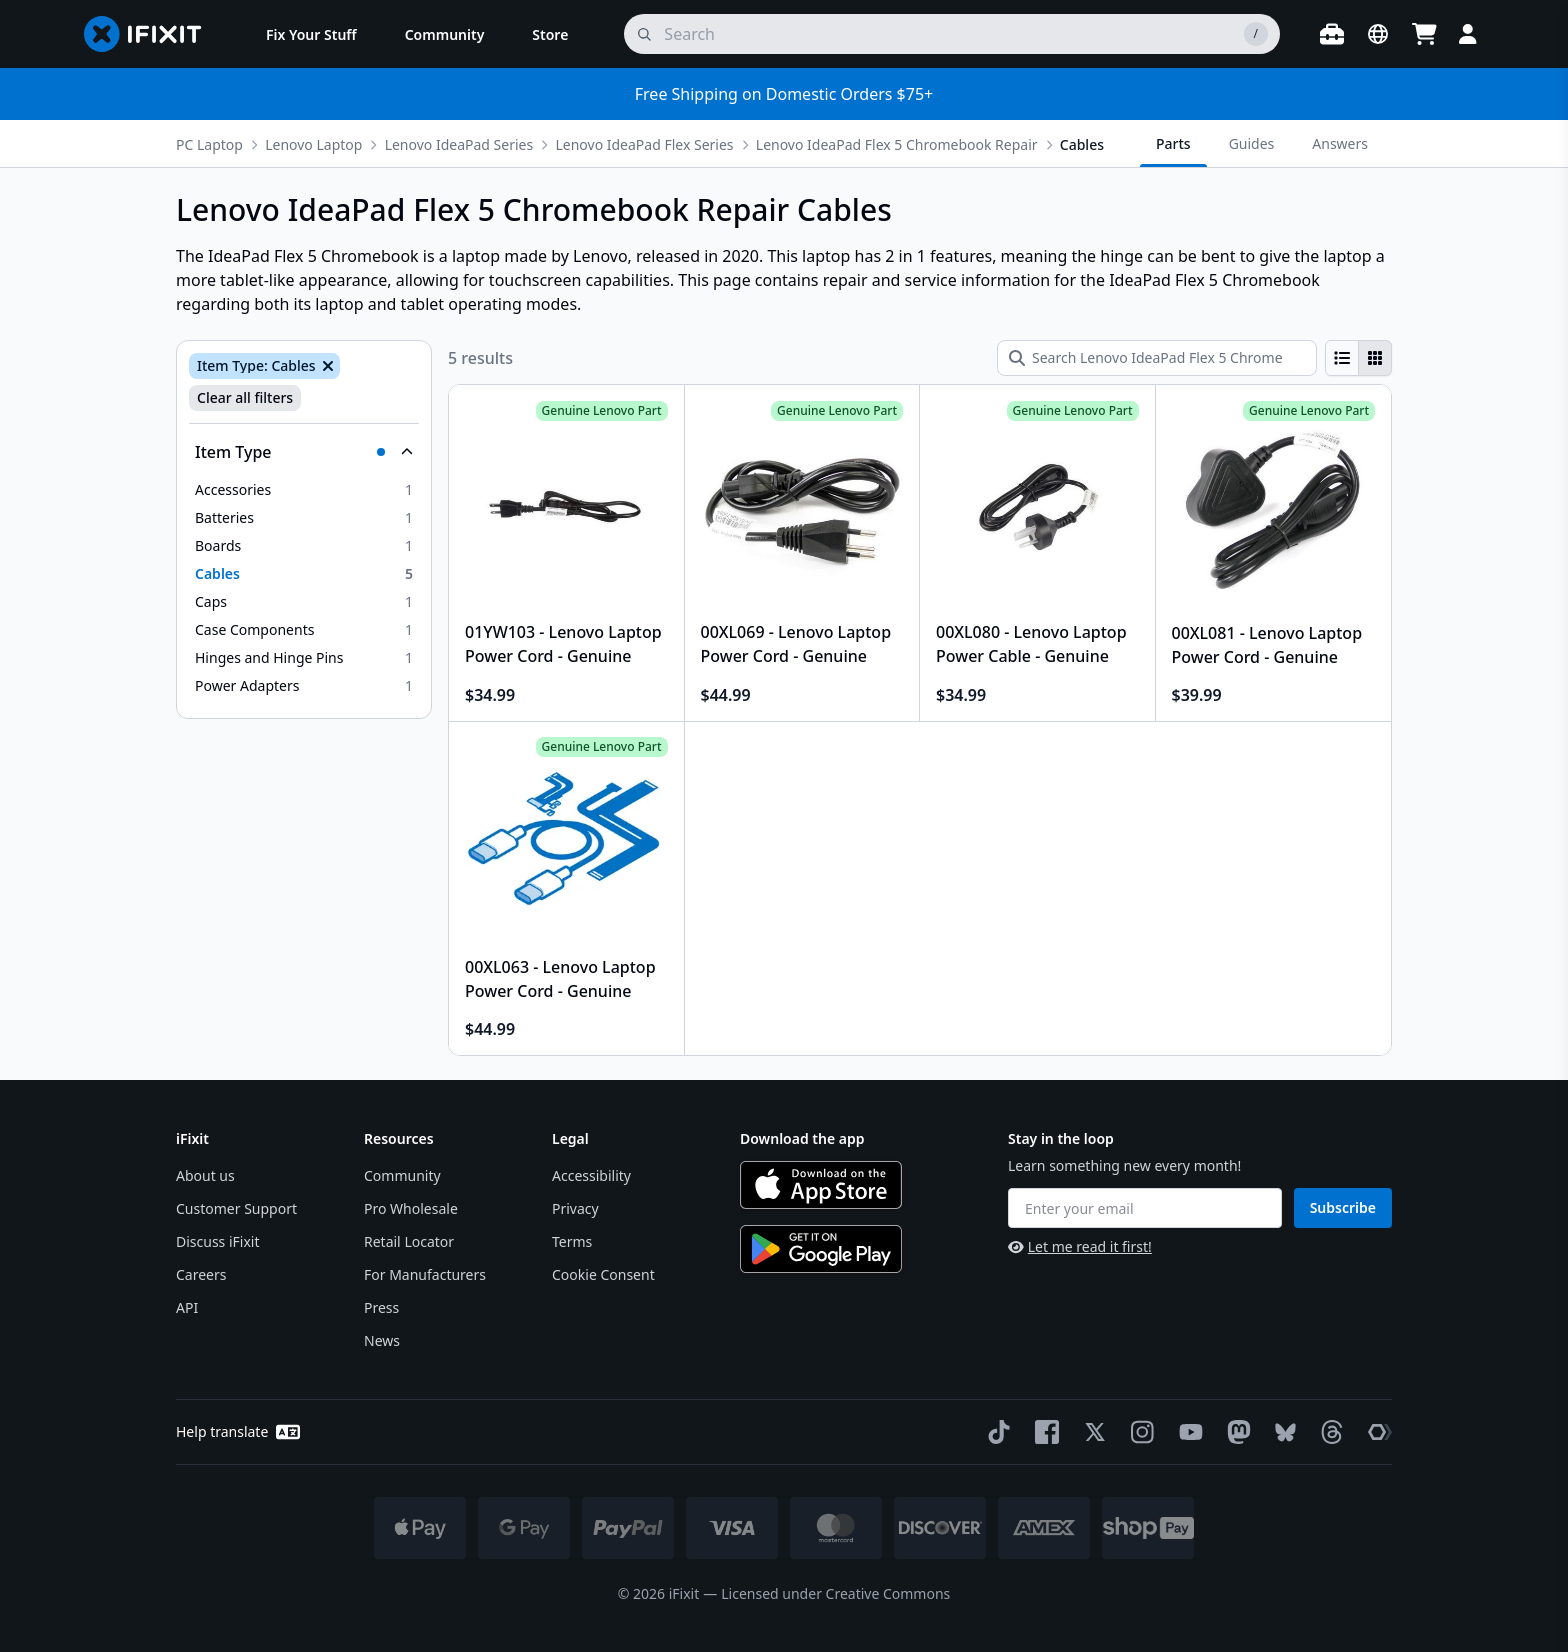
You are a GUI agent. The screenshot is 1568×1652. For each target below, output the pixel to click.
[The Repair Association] (1376, 1432)
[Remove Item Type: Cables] (326, 366)
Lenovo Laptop (278, 144)
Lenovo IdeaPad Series (424, 144)
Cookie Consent (603, 1274)
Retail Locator (409, 1241)
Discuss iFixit (218, 1241)
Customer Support (236, 1208)
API (187, 1307)
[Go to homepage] (151, 34)
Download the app (802, 1138)
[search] (952, 34)
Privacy (575, 1208)
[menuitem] (311, 34)
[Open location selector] (1378, 34)
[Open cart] (1424, 34)
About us (205, 1175)
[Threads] (1328, 1432)
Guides (1252, 143)
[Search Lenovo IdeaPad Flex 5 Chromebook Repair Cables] (1157, 358)
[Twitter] (1091, 1432)
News (382, 1340)
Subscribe (1343, 1207)
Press (381, 1307)
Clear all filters (245, 397)
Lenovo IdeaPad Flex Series (610, 144)
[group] (1358, 358)
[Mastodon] (1235, 1432)
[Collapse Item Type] (304, 452)
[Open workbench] (1332, 34)
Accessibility (591, 1175)
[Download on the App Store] (821, 1185)
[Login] (1468, 34)
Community (402, 1175)
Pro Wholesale (411, 1208)
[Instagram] (1139, 1432)
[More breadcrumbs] (192, 144)
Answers (1340, 143)
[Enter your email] (1145, 1208)
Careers (201, 1274)
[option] (304, 490)
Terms (572, 1241)
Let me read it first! (1080, 1246)
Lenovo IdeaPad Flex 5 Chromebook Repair (862, 144)
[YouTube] (1187, 1432)
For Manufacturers (425, 1274)
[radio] (1342, 358)
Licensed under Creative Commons (835, 1593)
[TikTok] (995, 1432)
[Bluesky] (1281, 1432)
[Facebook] (1043, 1432)
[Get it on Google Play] (821, 1249)
